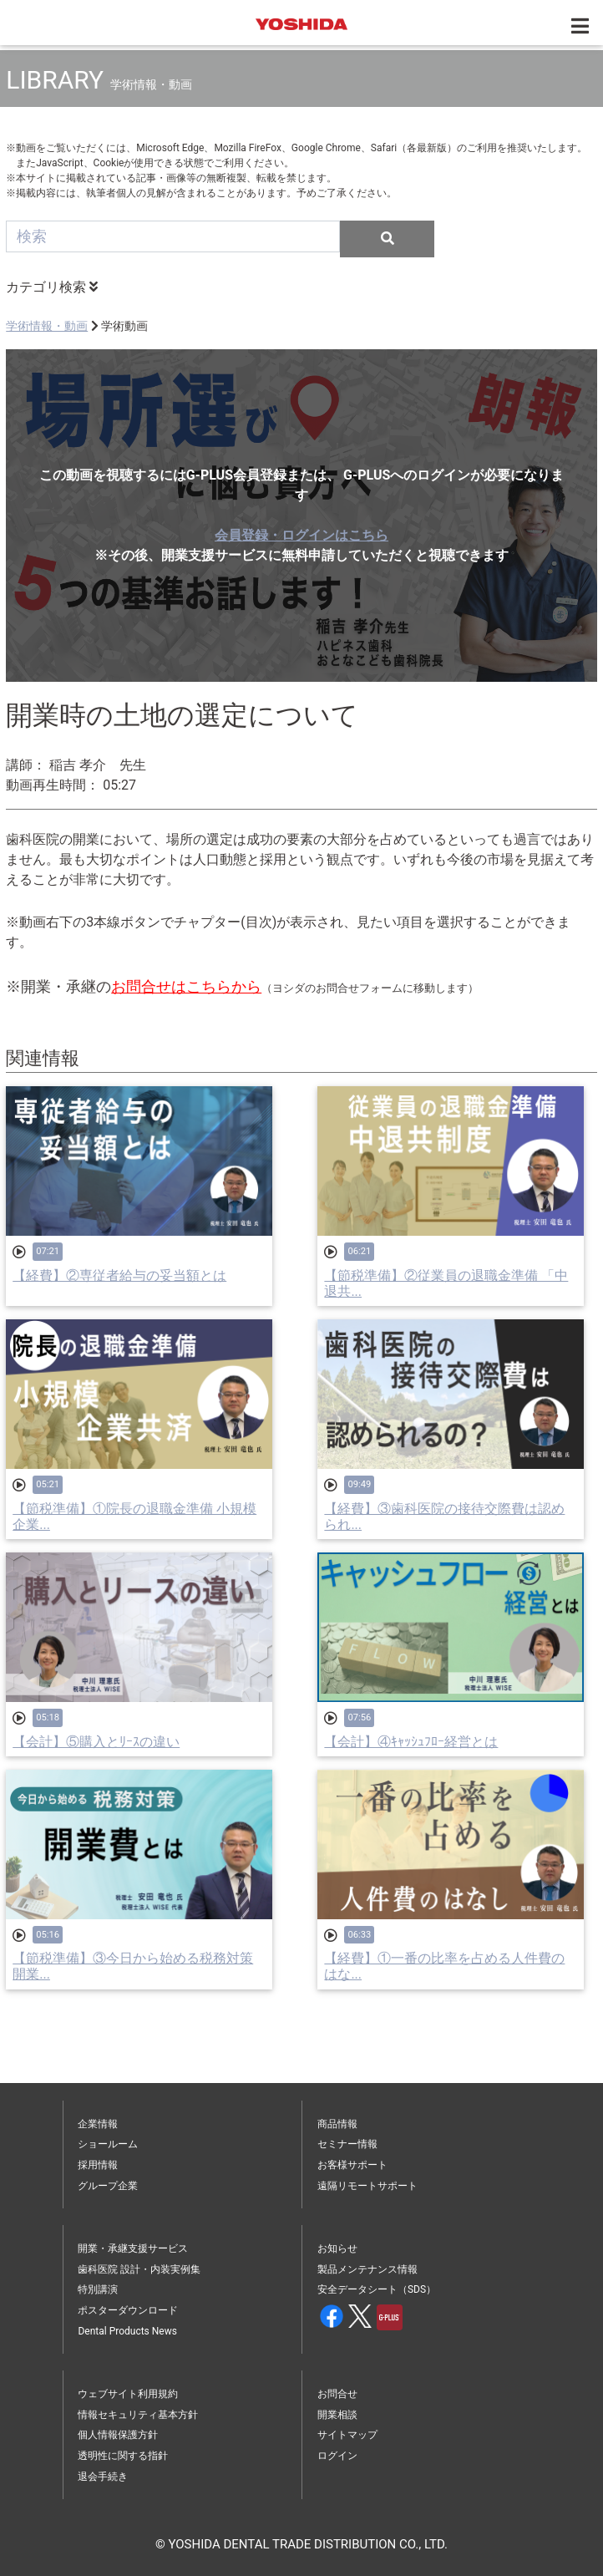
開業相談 (337, 2415)
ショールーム (108, 2144)
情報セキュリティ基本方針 (138, 2415)
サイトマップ (347, 2435)
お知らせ (337, 2248)
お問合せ (337, 2394)
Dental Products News (127, 2331)
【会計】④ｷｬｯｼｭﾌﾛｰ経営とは (411, 1742)
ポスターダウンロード (128, 2310)
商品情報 (337, 2124)
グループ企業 (108, 2186)
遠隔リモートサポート (367, 2186)
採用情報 (98, 2165)
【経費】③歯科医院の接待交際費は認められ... (444, 1516)
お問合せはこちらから (186, 986)
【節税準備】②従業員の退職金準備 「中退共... (446, 1283)
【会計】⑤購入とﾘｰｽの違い (96, 1742)
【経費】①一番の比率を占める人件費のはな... (444, 1966)
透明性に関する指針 (123, 2456)
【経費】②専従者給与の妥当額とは (119, 1275)
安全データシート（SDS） (376, 2289)
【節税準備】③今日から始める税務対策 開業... (133, 1966)
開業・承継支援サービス (133, 2248)
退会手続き (103, 2476)
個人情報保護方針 (118, 2435)
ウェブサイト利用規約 (128, 2394)
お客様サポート (352, 2165)
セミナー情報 (347, 2144)
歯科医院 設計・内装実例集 (139, 2269)
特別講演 (98, 2289)
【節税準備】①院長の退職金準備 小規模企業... (134, 1516)
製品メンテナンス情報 (367, 2269)
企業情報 (98, 2124)
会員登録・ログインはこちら (301, 535)
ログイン (337, 2456)
